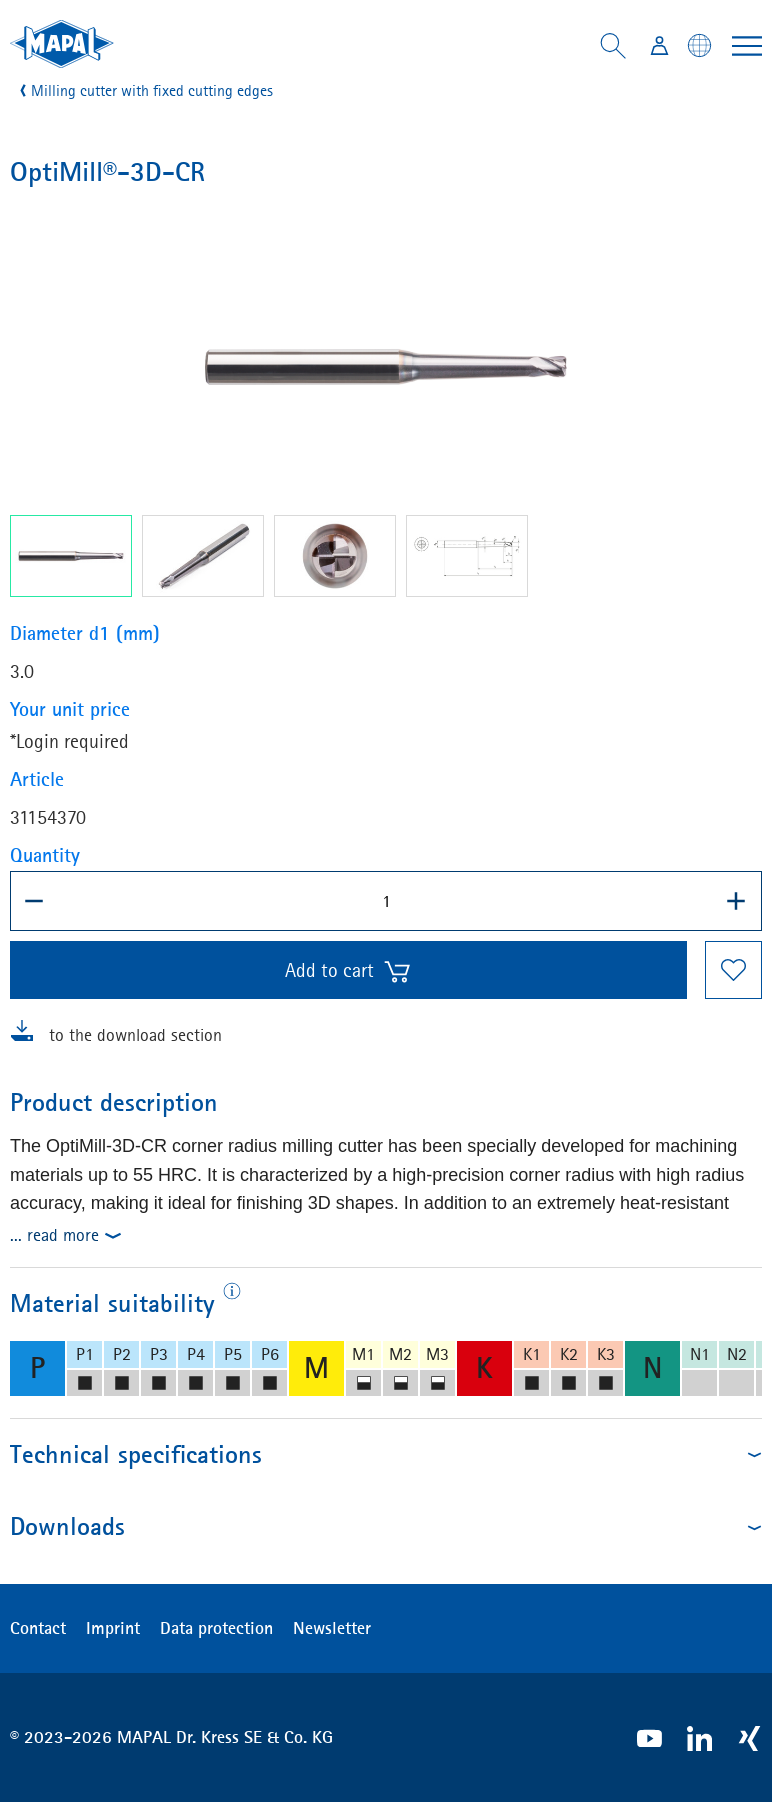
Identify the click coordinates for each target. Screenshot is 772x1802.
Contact (38, 1628)
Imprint (113, 1628)
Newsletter (332, 1628)
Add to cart (348, 971)
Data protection (216, 1628)
